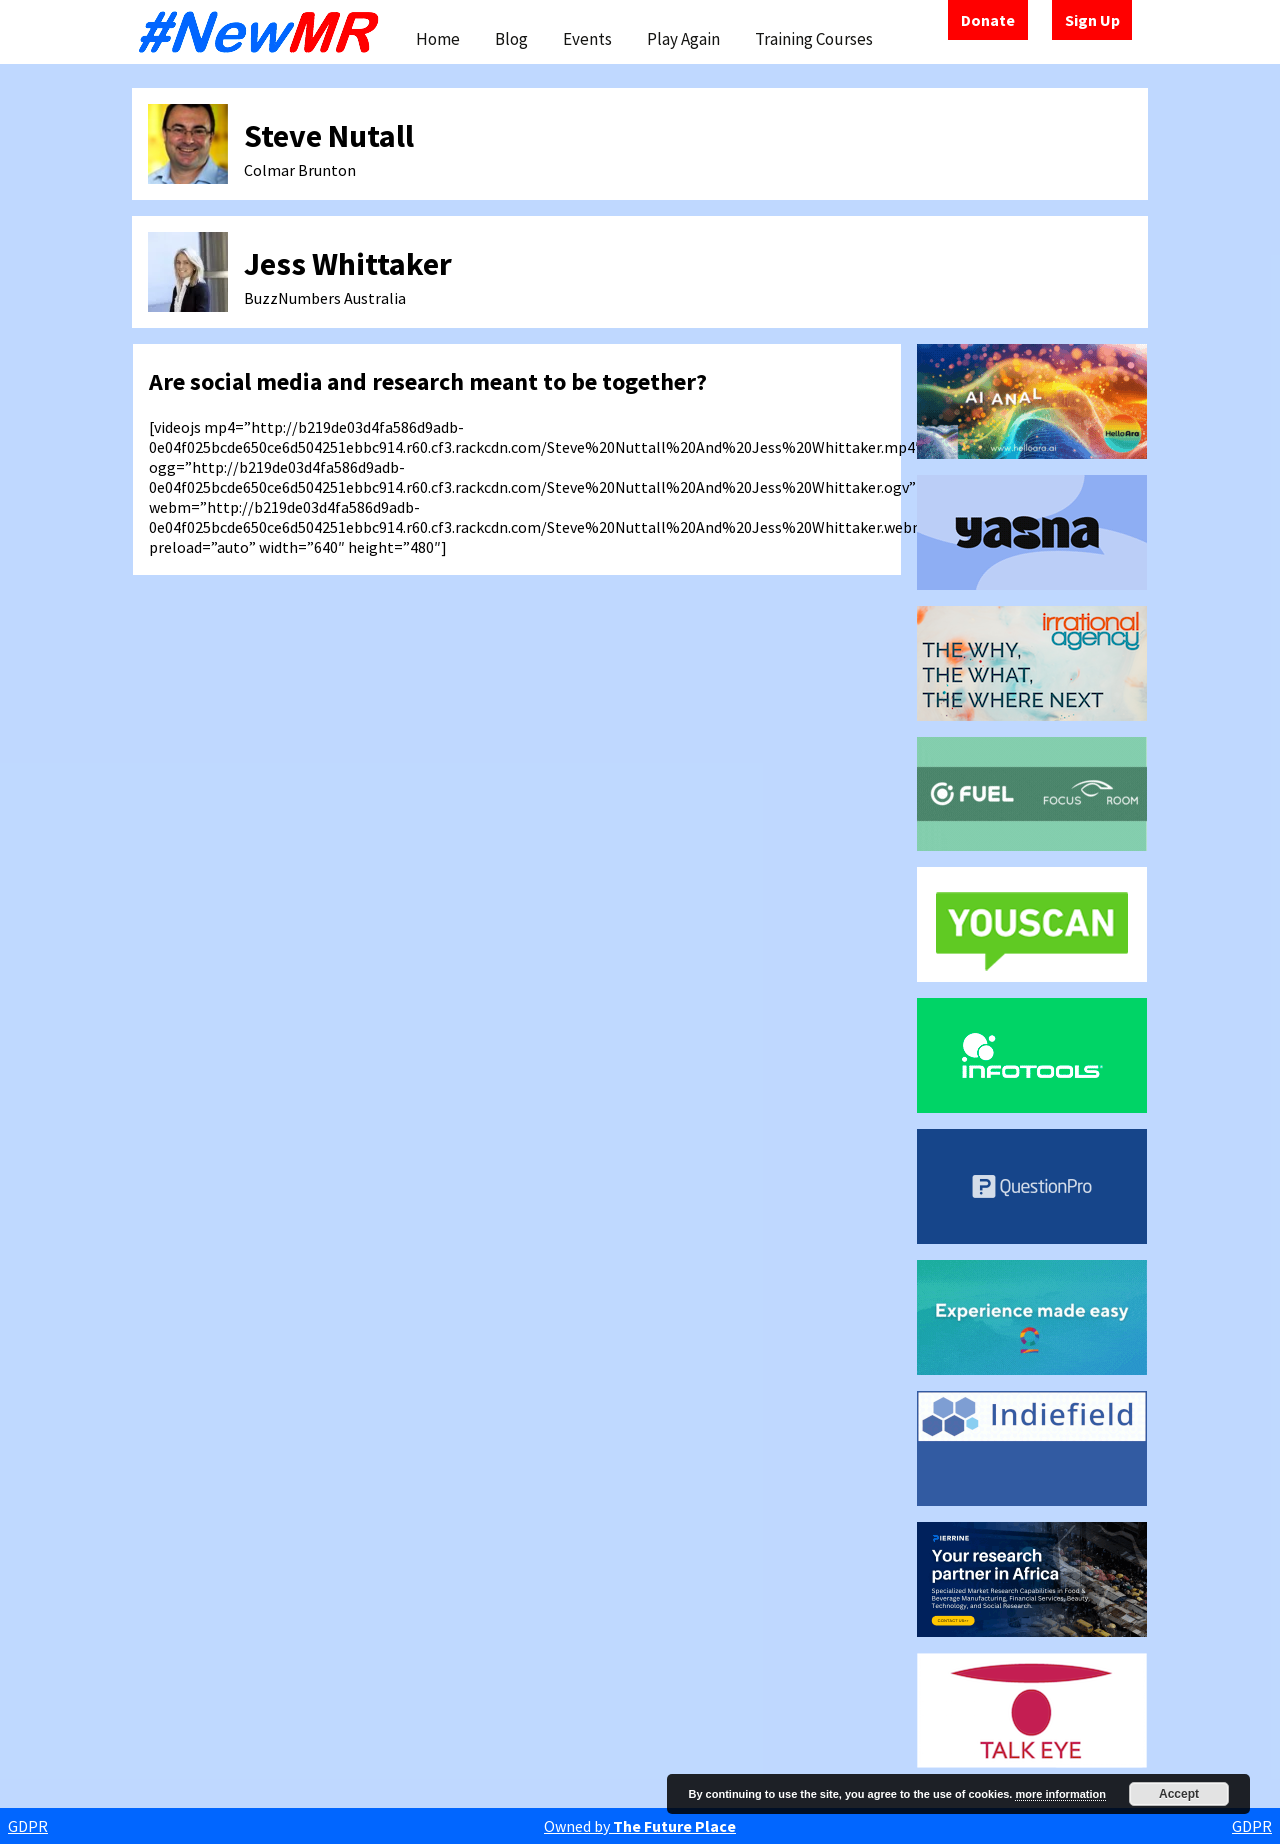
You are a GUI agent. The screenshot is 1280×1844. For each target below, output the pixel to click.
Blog (511, 39)
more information (1060, 1794)
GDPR (28, 1826)
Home (438, 39)
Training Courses (814, 39)
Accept (1179, 1794)
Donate (988, 20)
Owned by (640, 1826)
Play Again (683, 39)
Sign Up (1092, 20)
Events (587, 39)
